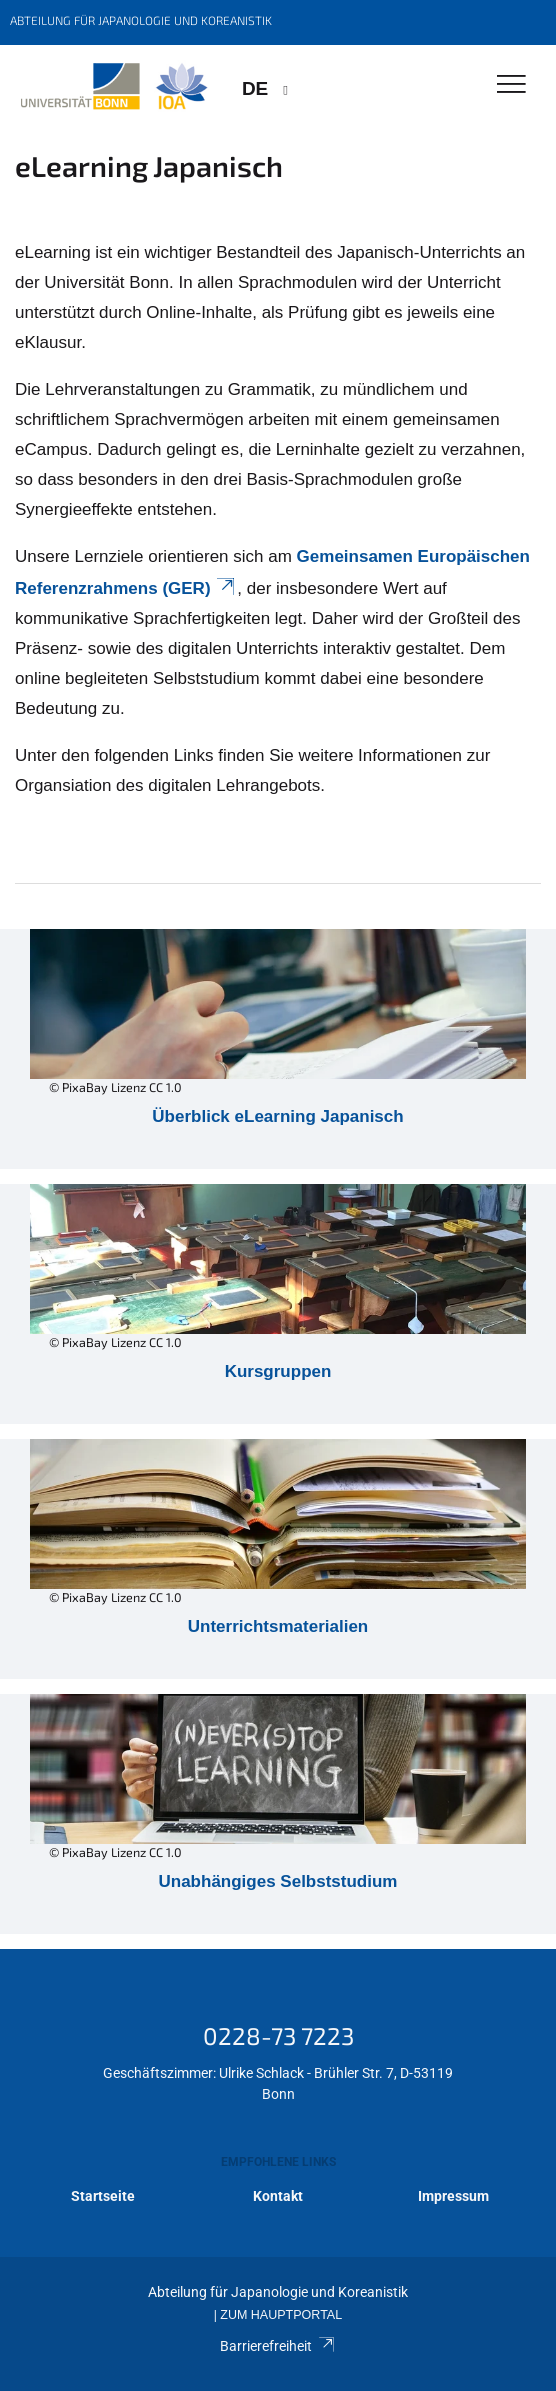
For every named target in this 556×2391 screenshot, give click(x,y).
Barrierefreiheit (277, 2346)
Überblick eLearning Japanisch (277, 1116)
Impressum (453, 2196)
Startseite (103, 2196)
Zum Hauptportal (281, 2315)
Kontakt (278, 2196)
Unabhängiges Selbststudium (278, 1881)
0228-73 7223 (278, 2035)
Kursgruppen (278, 1371)
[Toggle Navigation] (511, 85)
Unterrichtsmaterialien (278, 1626)
